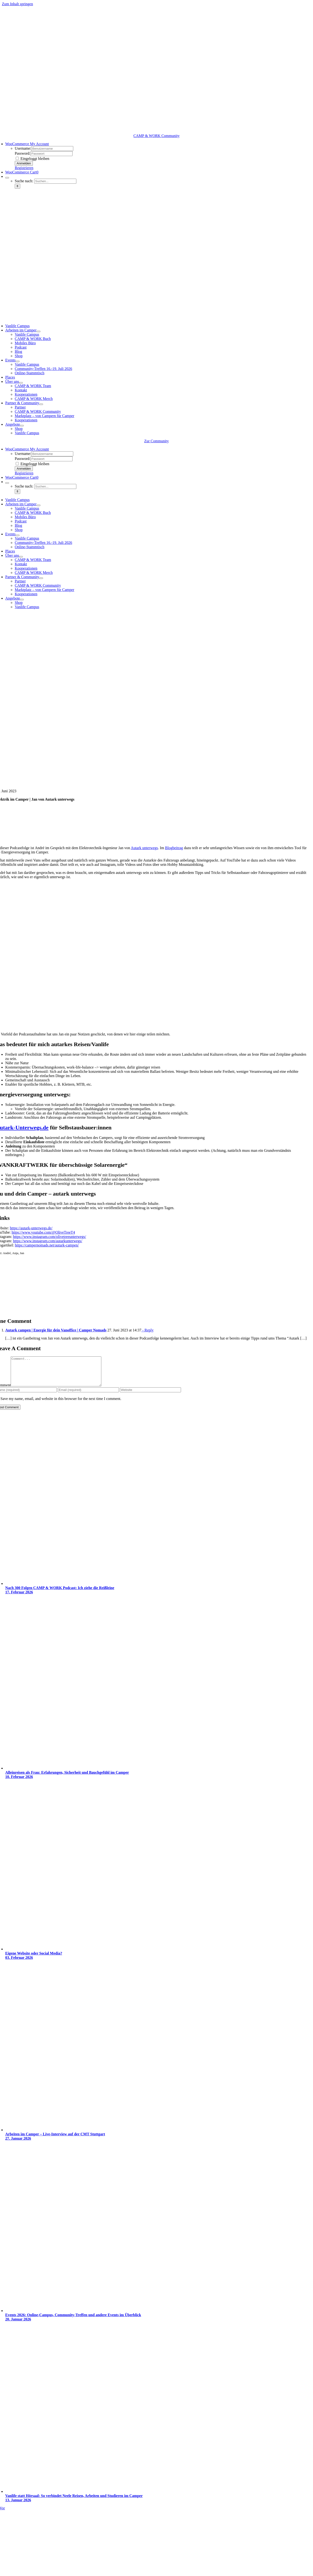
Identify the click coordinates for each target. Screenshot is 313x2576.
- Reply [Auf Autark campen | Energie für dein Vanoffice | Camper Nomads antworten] (147, 1330)
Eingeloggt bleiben (32, 159)
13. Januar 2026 (18, 2506)
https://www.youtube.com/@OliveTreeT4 (43, 1232)
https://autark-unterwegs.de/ (31, 1228)
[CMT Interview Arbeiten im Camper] (157, 2135)
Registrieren (24, 168)
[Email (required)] (88, 1395)
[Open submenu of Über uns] (21, 383)
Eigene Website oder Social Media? (33, 1959)
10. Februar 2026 (19, 1782)
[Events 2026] (157, 2316)
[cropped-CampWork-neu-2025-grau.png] (156, 131)
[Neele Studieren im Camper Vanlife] (157, 2497)
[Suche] (17, 186)
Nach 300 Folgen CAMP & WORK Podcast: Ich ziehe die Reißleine (59, 1593)
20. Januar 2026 (18, 2325)
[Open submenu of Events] (18, 361)
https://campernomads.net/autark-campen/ (47, 1245)
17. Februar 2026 (19, 1598)
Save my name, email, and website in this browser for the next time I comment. (60, 1404)
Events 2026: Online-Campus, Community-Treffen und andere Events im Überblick (73, 2321)
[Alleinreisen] (157, 1774)
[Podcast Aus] (157, 1589)
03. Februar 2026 (19, 1963)
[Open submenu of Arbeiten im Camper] (38, 331)
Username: (23, 148)
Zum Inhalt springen (17, 4)
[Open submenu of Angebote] (22, 425)
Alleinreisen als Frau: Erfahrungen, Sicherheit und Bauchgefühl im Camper (67, 1778)
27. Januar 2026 (18, 2144)
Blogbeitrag (174, 848)
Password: (22, 153)
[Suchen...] (55, 181)
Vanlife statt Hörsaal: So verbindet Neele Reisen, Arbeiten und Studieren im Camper (74, 2501)
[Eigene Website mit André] (157, 1955)
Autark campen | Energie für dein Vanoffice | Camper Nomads (56, 1330)
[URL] (150, 1395)
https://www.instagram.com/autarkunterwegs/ (47, 1241)
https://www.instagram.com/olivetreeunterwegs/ (49, 1237)
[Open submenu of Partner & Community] (41, 404)
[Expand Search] (7, 177)
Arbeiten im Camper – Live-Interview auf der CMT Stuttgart (55, 2140)
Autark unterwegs (144, 848)
